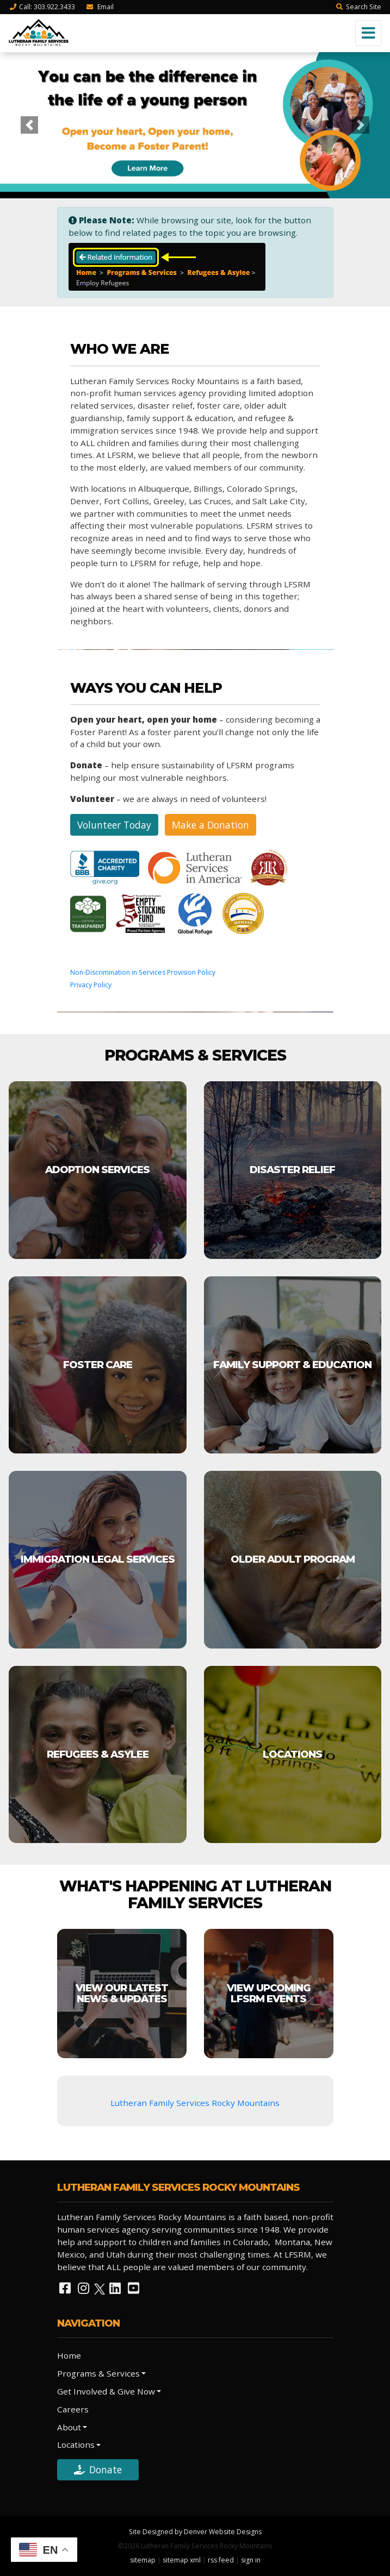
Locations (76, 2444)
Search (358, 6)
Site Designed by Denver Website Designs (195, 2531)
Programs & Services (98, 2373)
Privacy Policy (91, 984)
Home (69, 2355)
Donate (98, 2469)
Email (99, 6)
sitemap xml (182, 2560)
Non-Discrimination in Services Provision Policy (142, 972)
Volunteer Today (114, 824)
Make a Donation (210, 824)
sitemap (143, 2560)
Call (42, 6)
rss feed (221, 2560)
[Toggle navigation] (368, 33)
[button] (29, 125)
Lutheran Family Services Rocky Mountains (195, 2102)
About (69, 2427)
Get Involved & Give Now (106, 2391)
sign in (251, 2560)
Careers (73, 2409)
